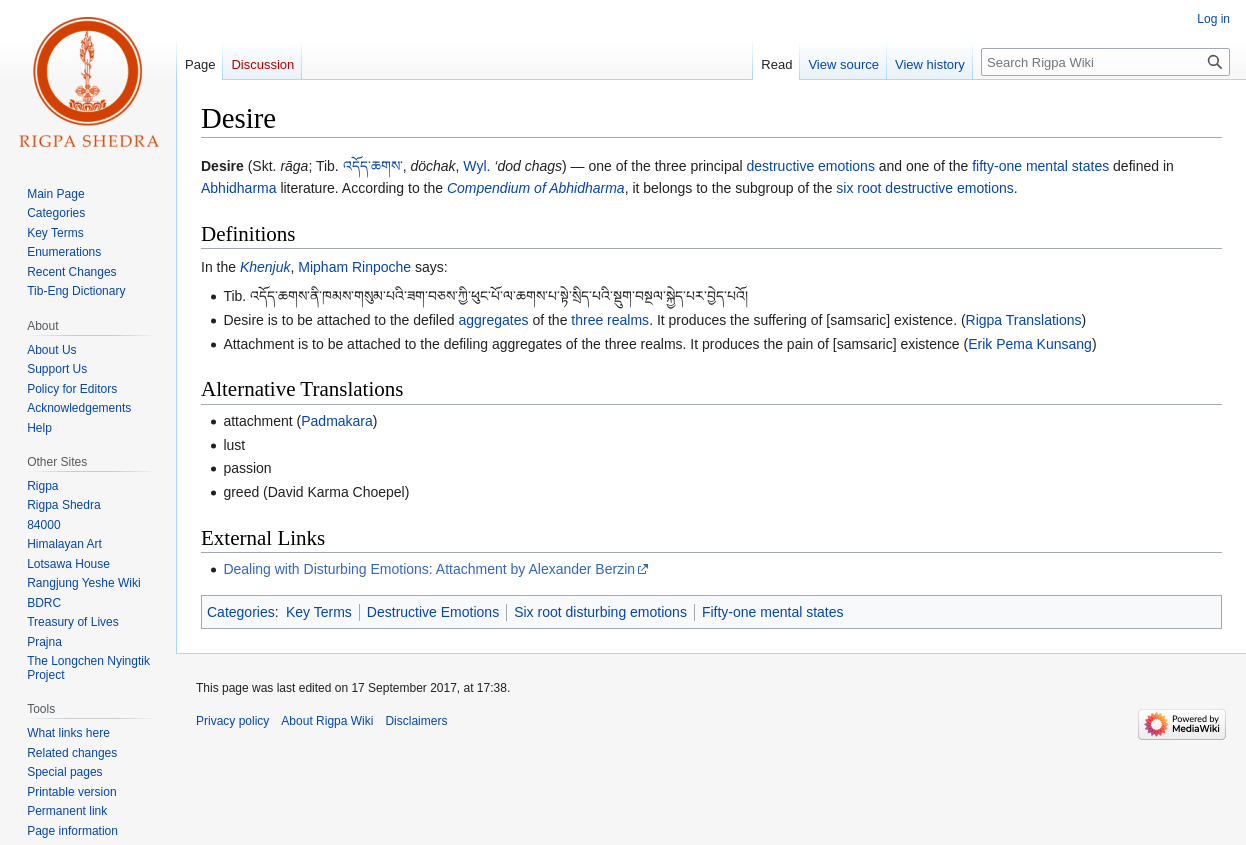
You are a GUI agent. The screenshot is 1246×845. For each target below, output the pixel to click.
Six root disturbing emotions (600, 612)
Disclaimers (416, 721)
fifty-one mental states (1040, 166)
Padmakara (337, 421)
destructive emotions (811, 166)
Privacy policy (232, 721)
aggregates (493, 320)
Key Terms (319, 612)
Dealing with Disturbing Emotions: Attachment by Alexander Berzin (429, 569)
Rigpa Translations (1024, 320)
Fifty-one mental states (773, 612)
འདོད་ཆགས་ (373, 166)
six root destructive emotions (924, 188)
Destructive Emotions (433, 612)
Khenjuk (265, 267)
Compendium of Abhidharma (536, 188)
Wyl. (476, 166)
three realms (610, 320)
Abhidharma (239, 188)
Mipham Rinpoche (354, 267)
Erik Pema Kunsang (1030, 344)
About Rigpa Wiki (327, 721)
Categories (241, 612)
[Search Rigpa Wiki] (1105, 62)
